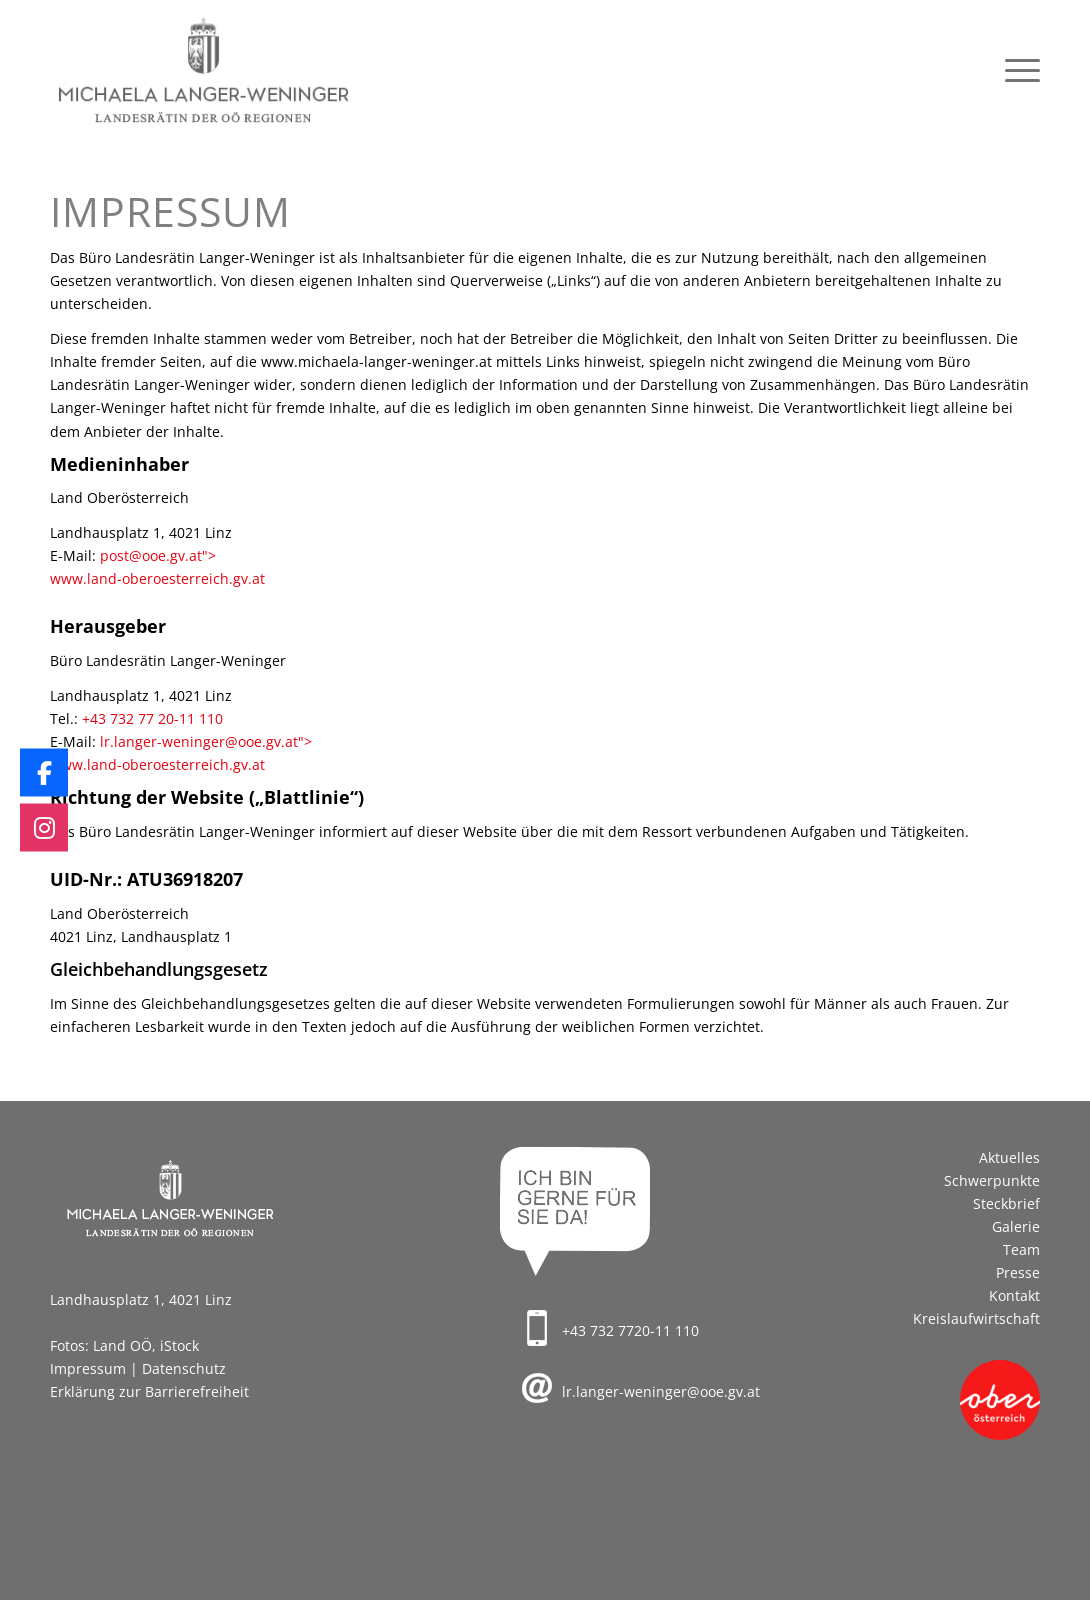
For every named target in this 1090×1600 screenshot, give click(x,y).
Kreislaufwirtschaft (976, 1318)
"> (209, 555)
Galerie (1016, 1226)
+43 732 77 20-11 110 (152, 718)
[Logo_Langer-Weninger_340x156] (203, 70)
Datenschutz (184, 1368)
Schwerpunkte (992, 1180)
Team (1021, 1249)
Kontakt (1014, 1295)
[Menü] (1016, 70)
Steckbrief (1006, 1203)
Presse (1018, 1272)
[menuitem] (1016, 70)
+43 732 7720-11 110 (630, 1330)
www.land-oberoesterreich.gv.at (157, 578)
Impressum (88, 1368)
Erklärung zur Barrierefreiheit (149, 1391)
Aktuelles (1009, 1157)
